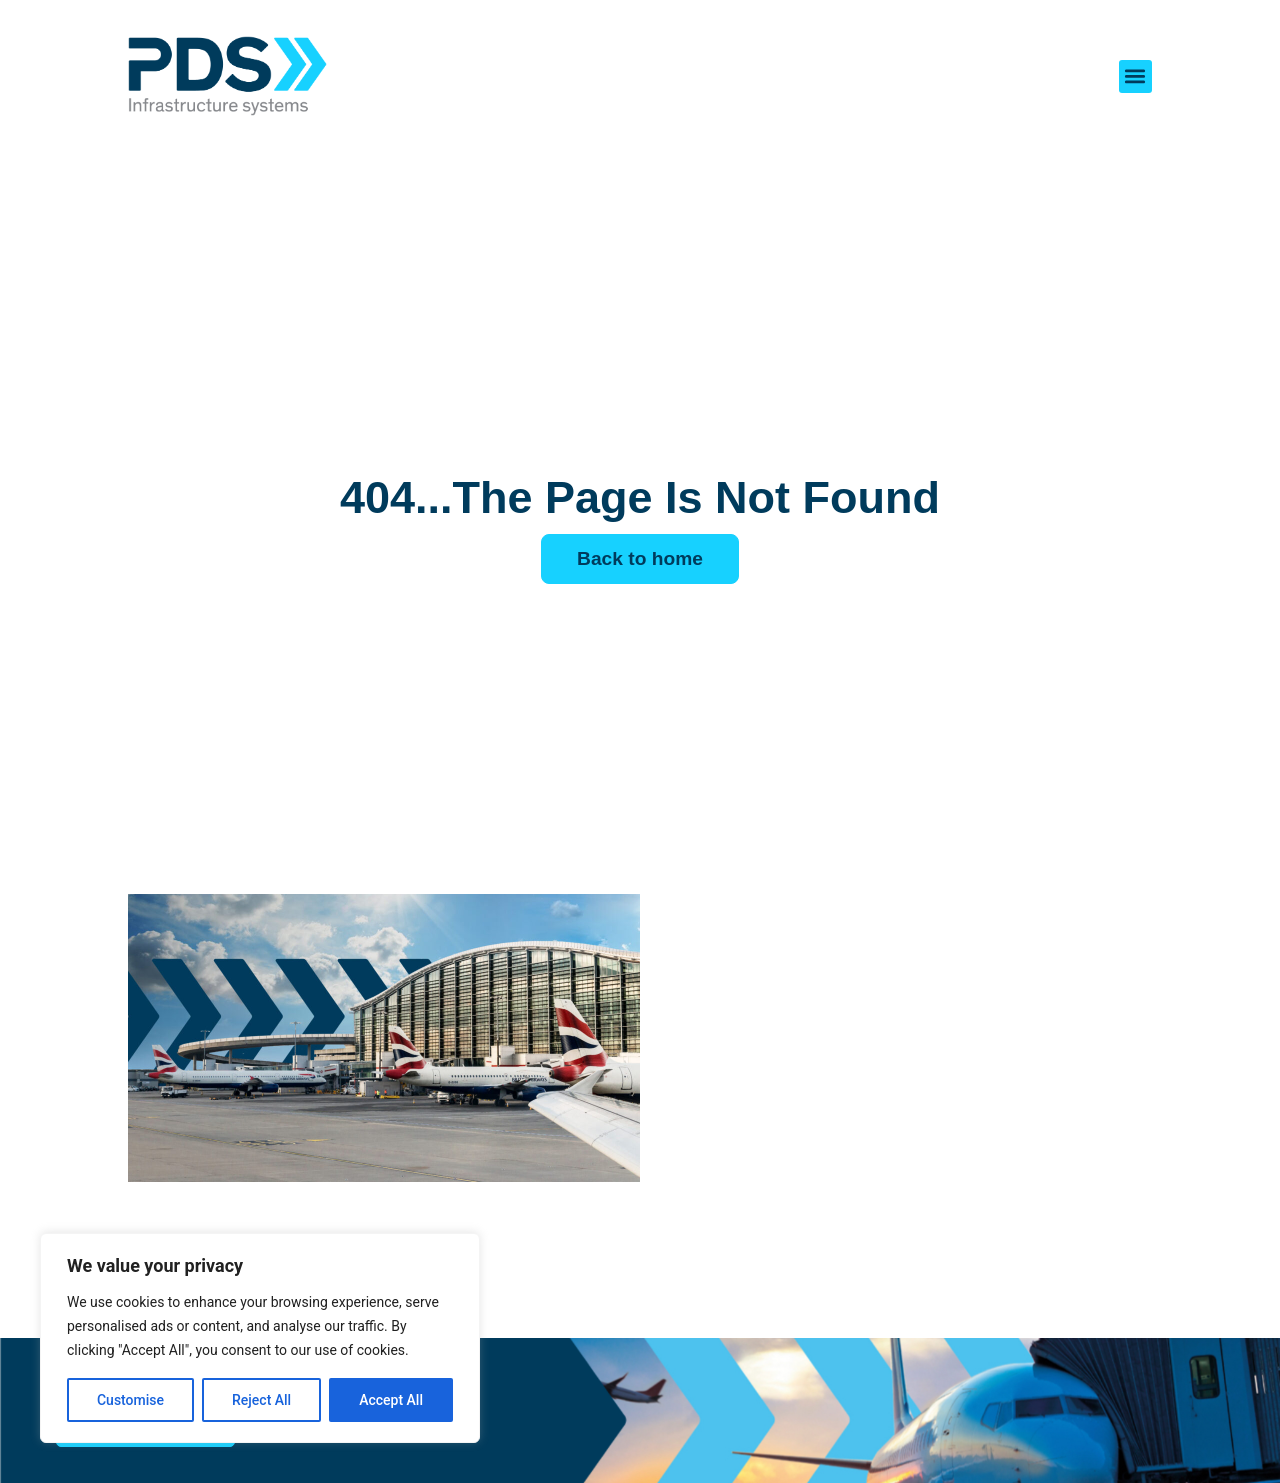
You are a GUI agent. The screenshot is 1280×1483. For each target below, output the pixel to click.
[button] (1135, 76)
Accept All (391, 1400)
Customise (130, 1400)
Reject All (261, 1400)
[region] (260, 1338)
